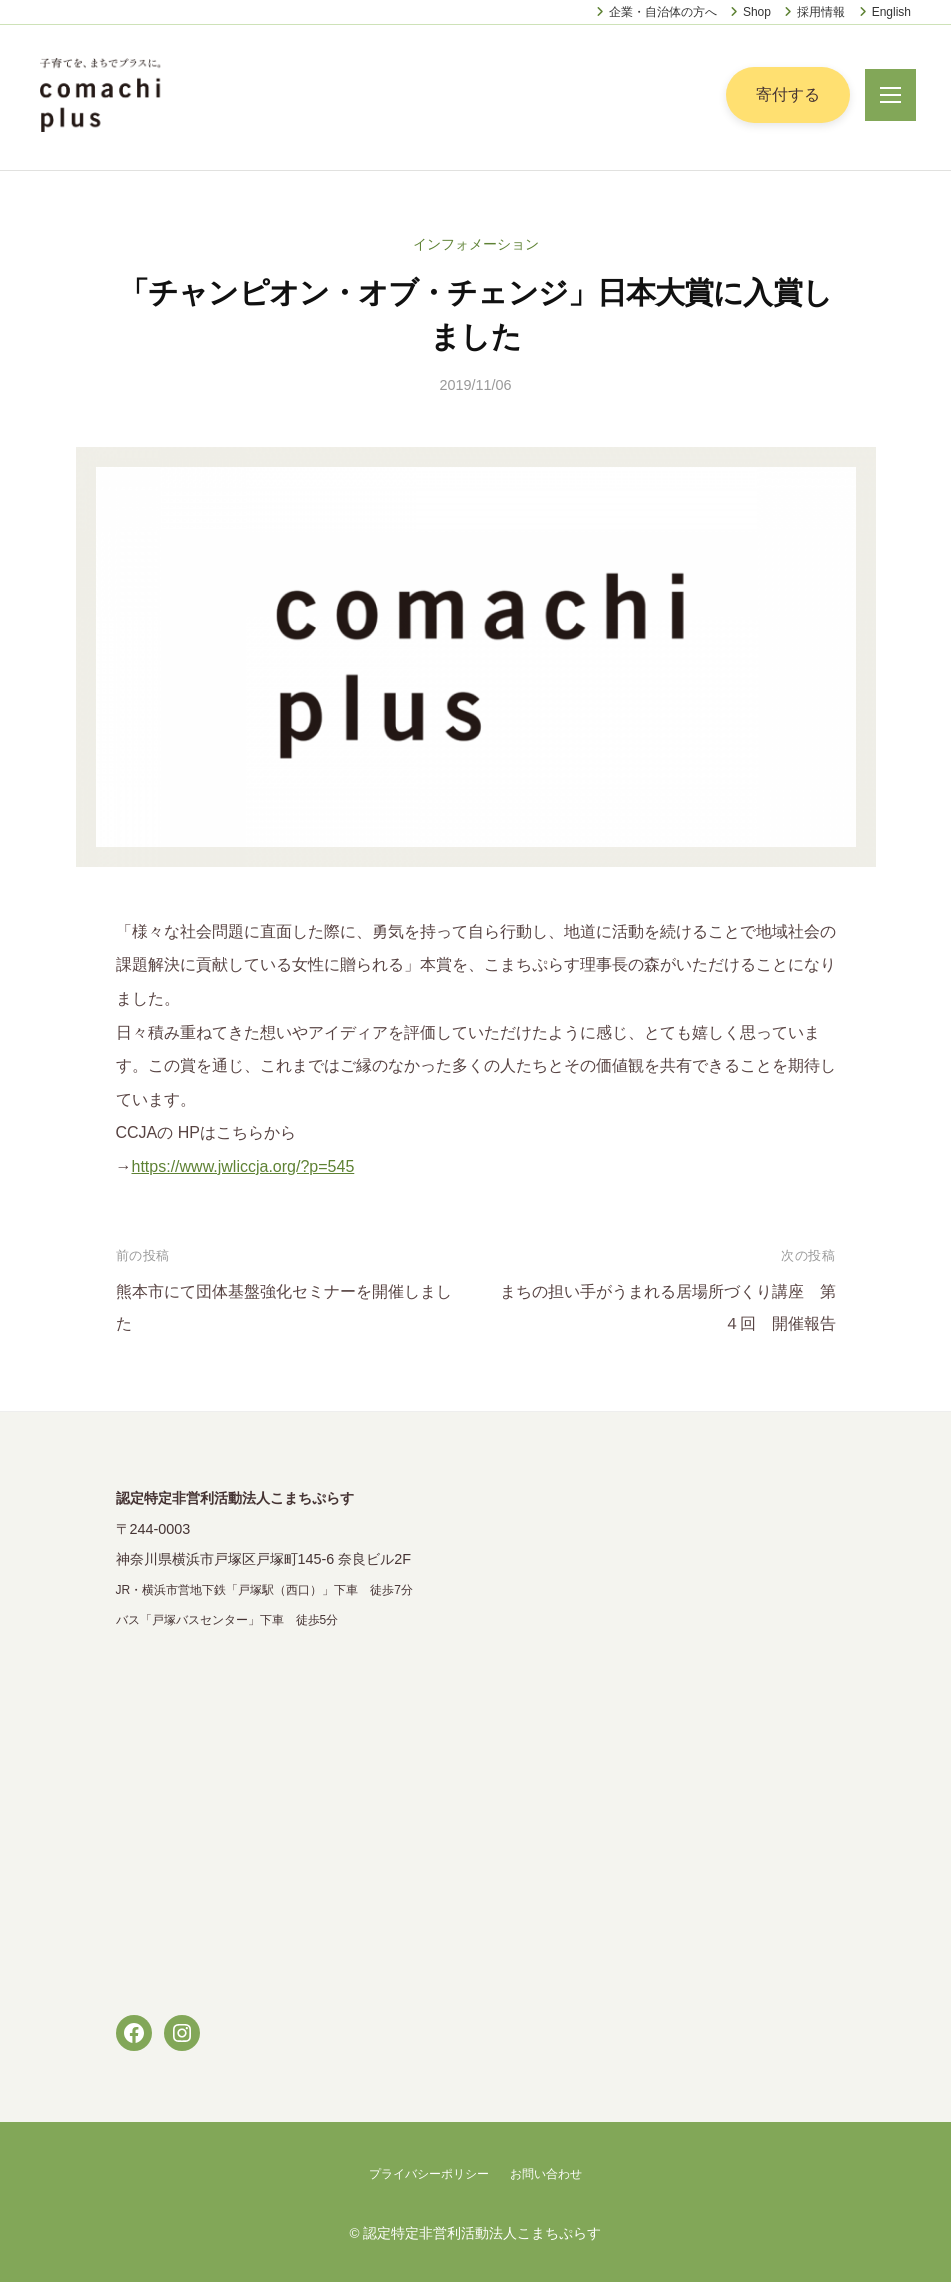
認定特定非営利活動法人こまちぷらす (482, 2233)
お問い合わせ (546, 2174)
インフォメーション (476, 244)
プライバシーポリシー (429, 2174)
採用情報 (821, 12)
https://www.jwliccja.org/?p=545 (243, 1166)
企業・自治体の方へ (663, 12)
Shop (757, 12)
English (891, 12)
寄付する (788, 94)
